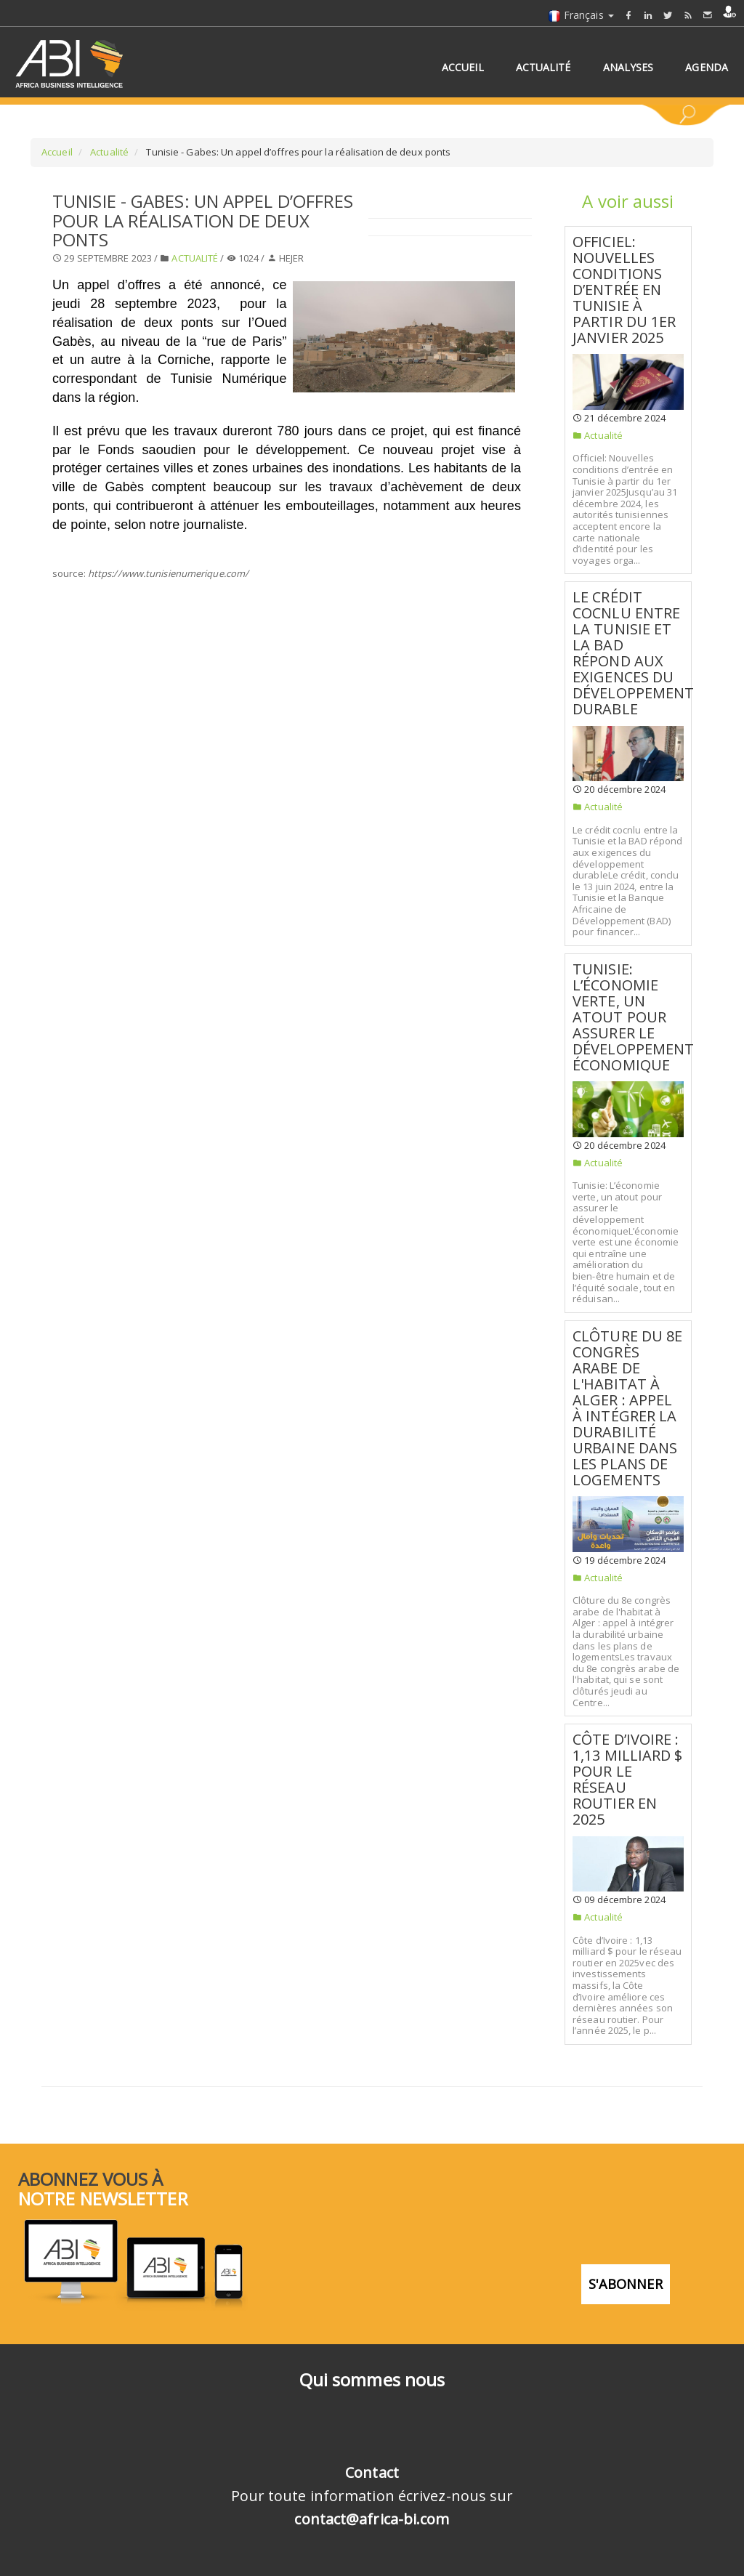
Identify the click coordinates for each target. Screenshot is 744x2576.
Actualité (108, 151)
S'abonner (626, 2283)
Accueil (57, 151)
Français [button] (581, 15)
